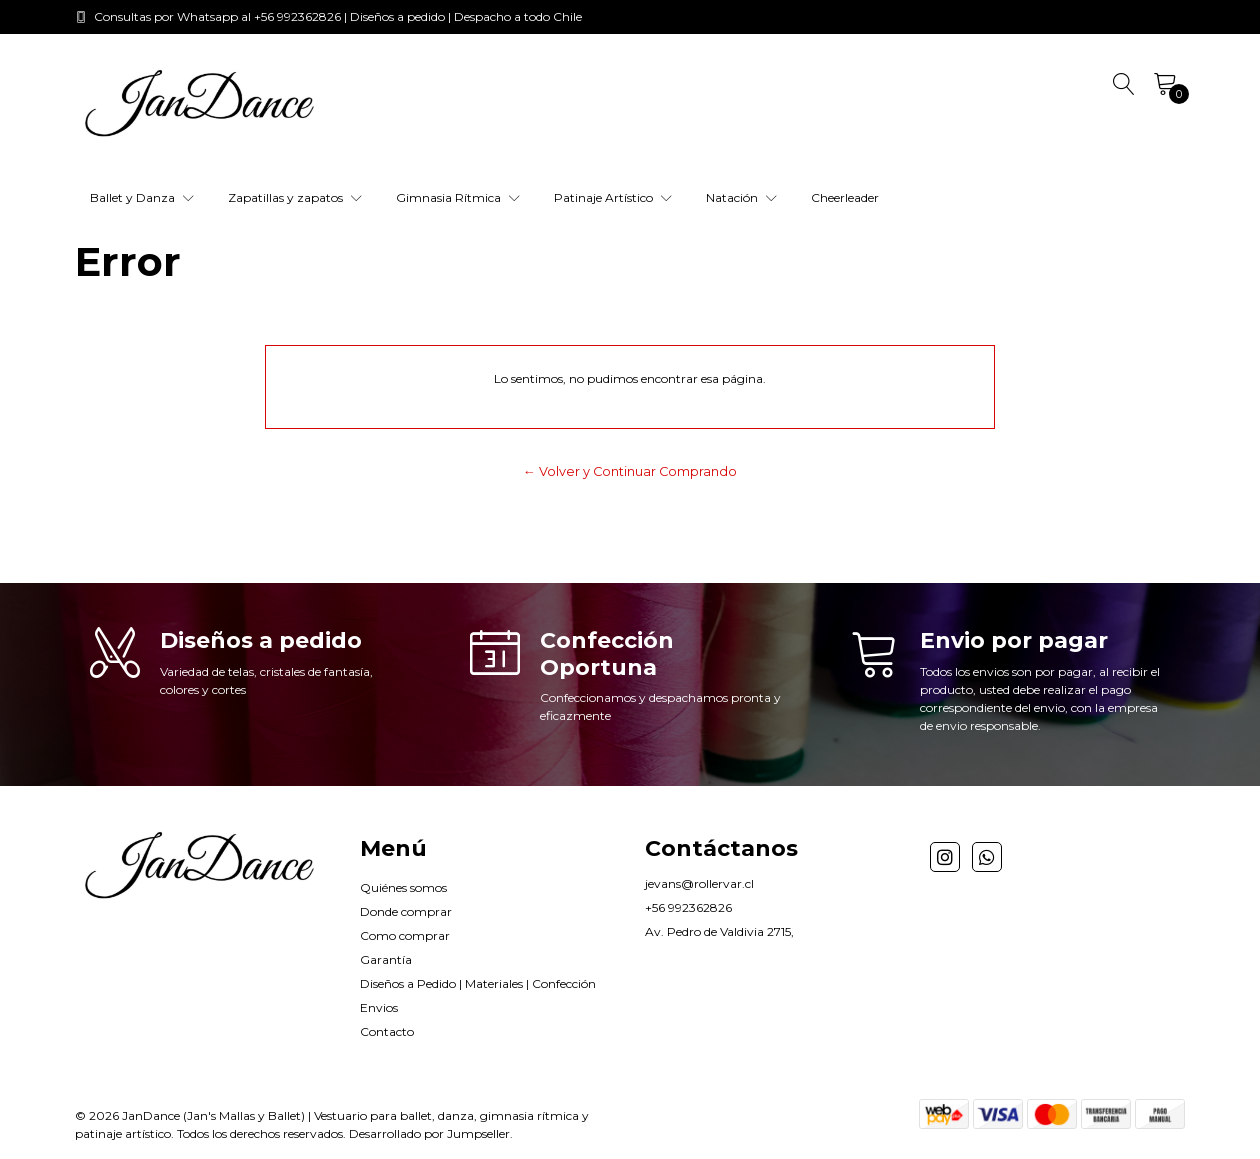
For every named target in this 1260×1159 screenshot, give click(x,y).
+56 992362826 (688, 907)
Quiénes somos (403, 887)
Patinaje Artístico (613, 197)
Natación (741, 197)
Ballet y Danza (142, 197)
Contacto (387, 1031)
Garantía (386, 959)
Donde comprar (406, 911)
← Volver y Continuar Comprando (630, 471)
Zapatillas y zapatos (295, 197)
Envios (379, 1007)
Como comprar (405, 935)
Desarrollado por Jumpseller (429, 1133)
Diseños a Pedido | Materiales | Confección (478, 983)
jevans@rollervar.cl (699, 883)
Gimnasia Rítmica (458, 197)
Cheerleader (845, 197)
